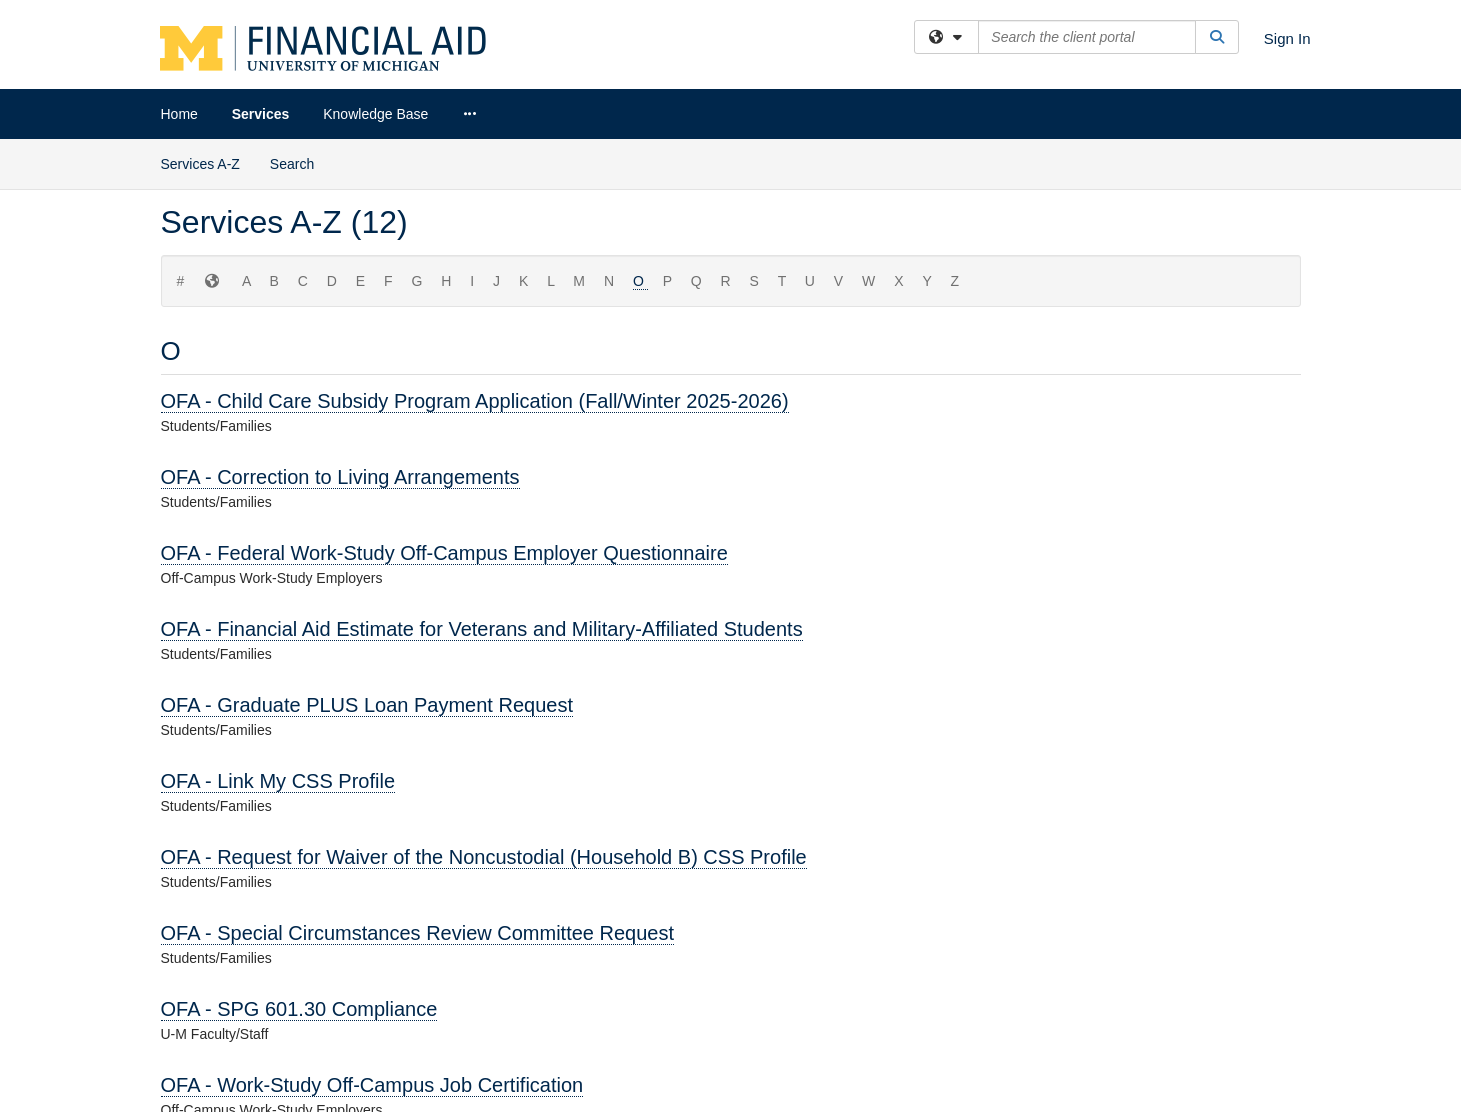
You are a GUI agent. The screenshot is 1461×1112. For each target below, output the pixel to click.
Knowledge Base (375, 114)
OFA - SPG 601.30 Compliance (299, 1009)
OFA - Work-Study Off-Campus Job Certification (372, 1085)
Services (261, 114)
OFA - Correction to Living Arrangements (340, 477)
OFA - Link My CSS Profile (278, 781)
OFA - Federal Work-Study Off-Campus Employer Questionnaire (444, 553)
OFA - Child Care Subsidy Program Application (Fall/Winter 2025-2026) (475, 401)
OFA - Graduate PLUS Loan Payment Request (367, 705)
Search (292, 164)
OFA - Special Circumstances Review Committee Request (418, 933)
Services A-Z (200, 164)
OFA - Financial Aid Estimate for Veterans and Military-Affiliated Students (482, 629)
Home (179, 114)
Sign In (1287, 38)
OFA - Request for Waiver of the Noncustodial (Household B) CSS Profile (484, 857)
